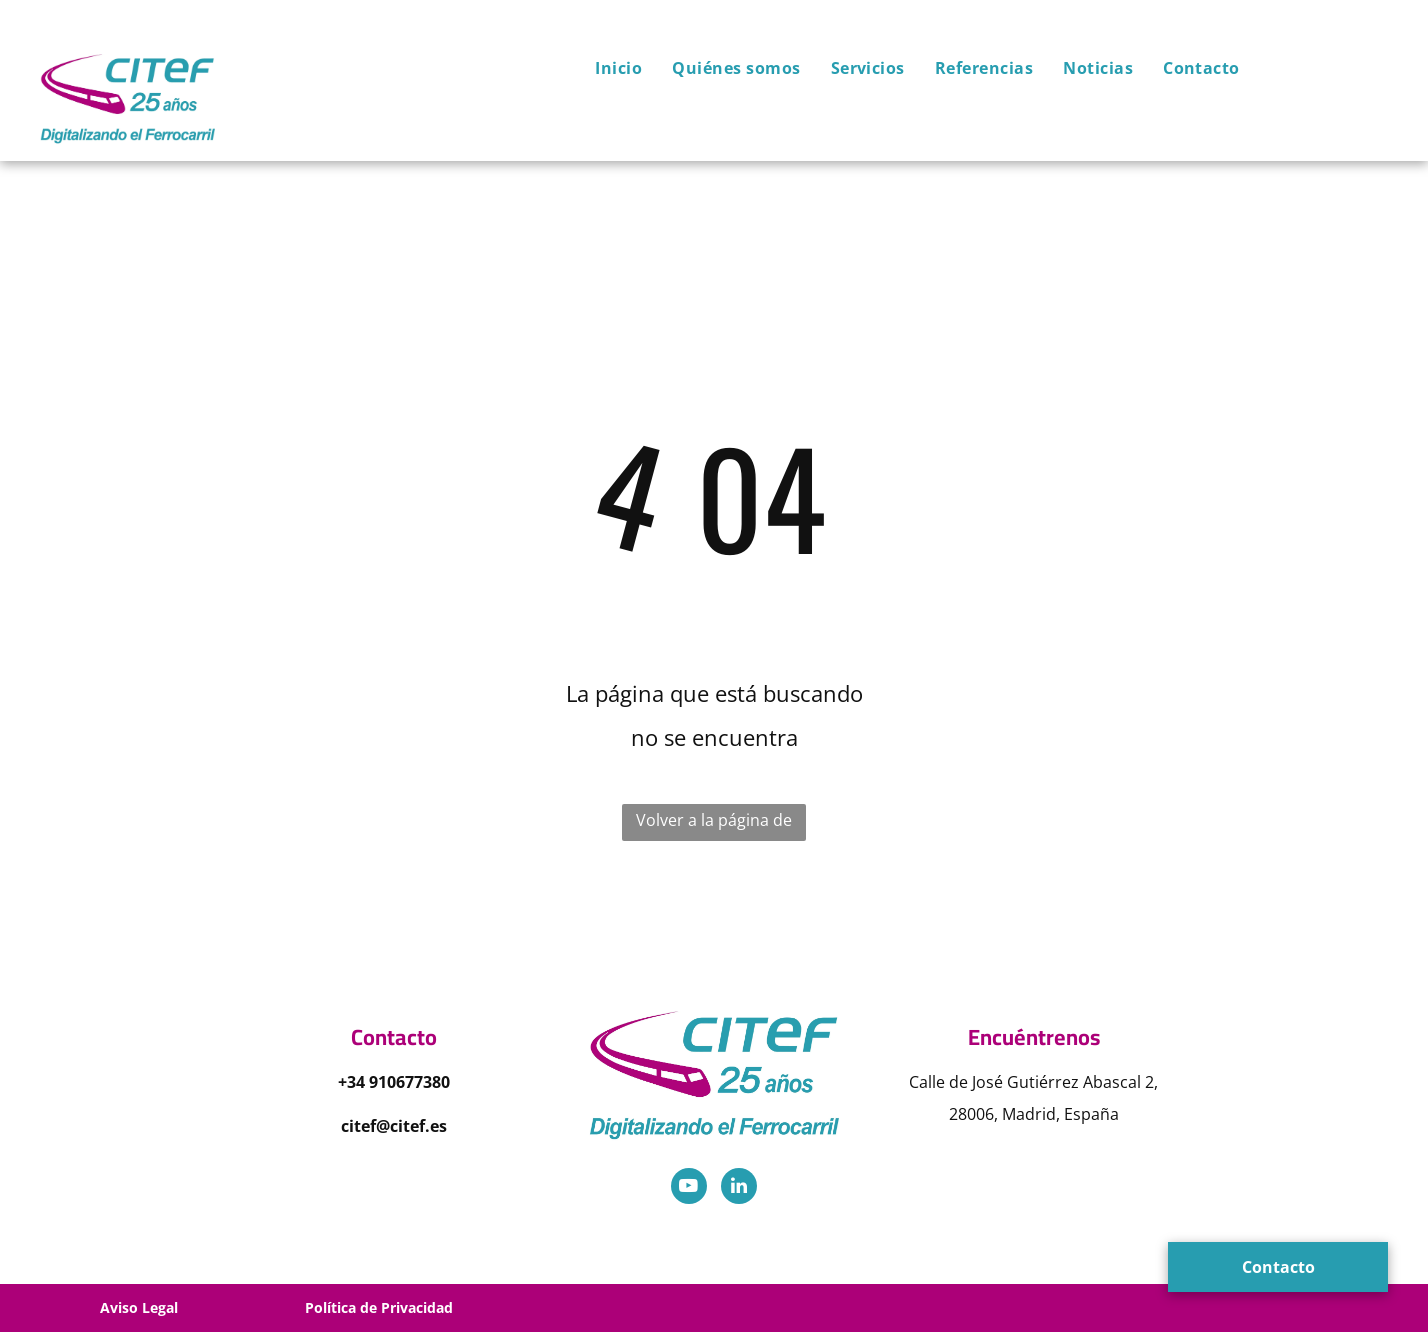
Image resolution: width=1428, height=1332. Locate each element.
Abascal (1112, 1082)
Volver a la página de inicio (714, 825)
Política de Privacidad (379, 1307)
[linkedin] (739, 1188)
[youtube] (689, 1188)
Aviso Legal (139, 1307)
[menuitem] (603, 68)
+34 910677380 (394, 1082)
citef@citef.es (394, 1126)
